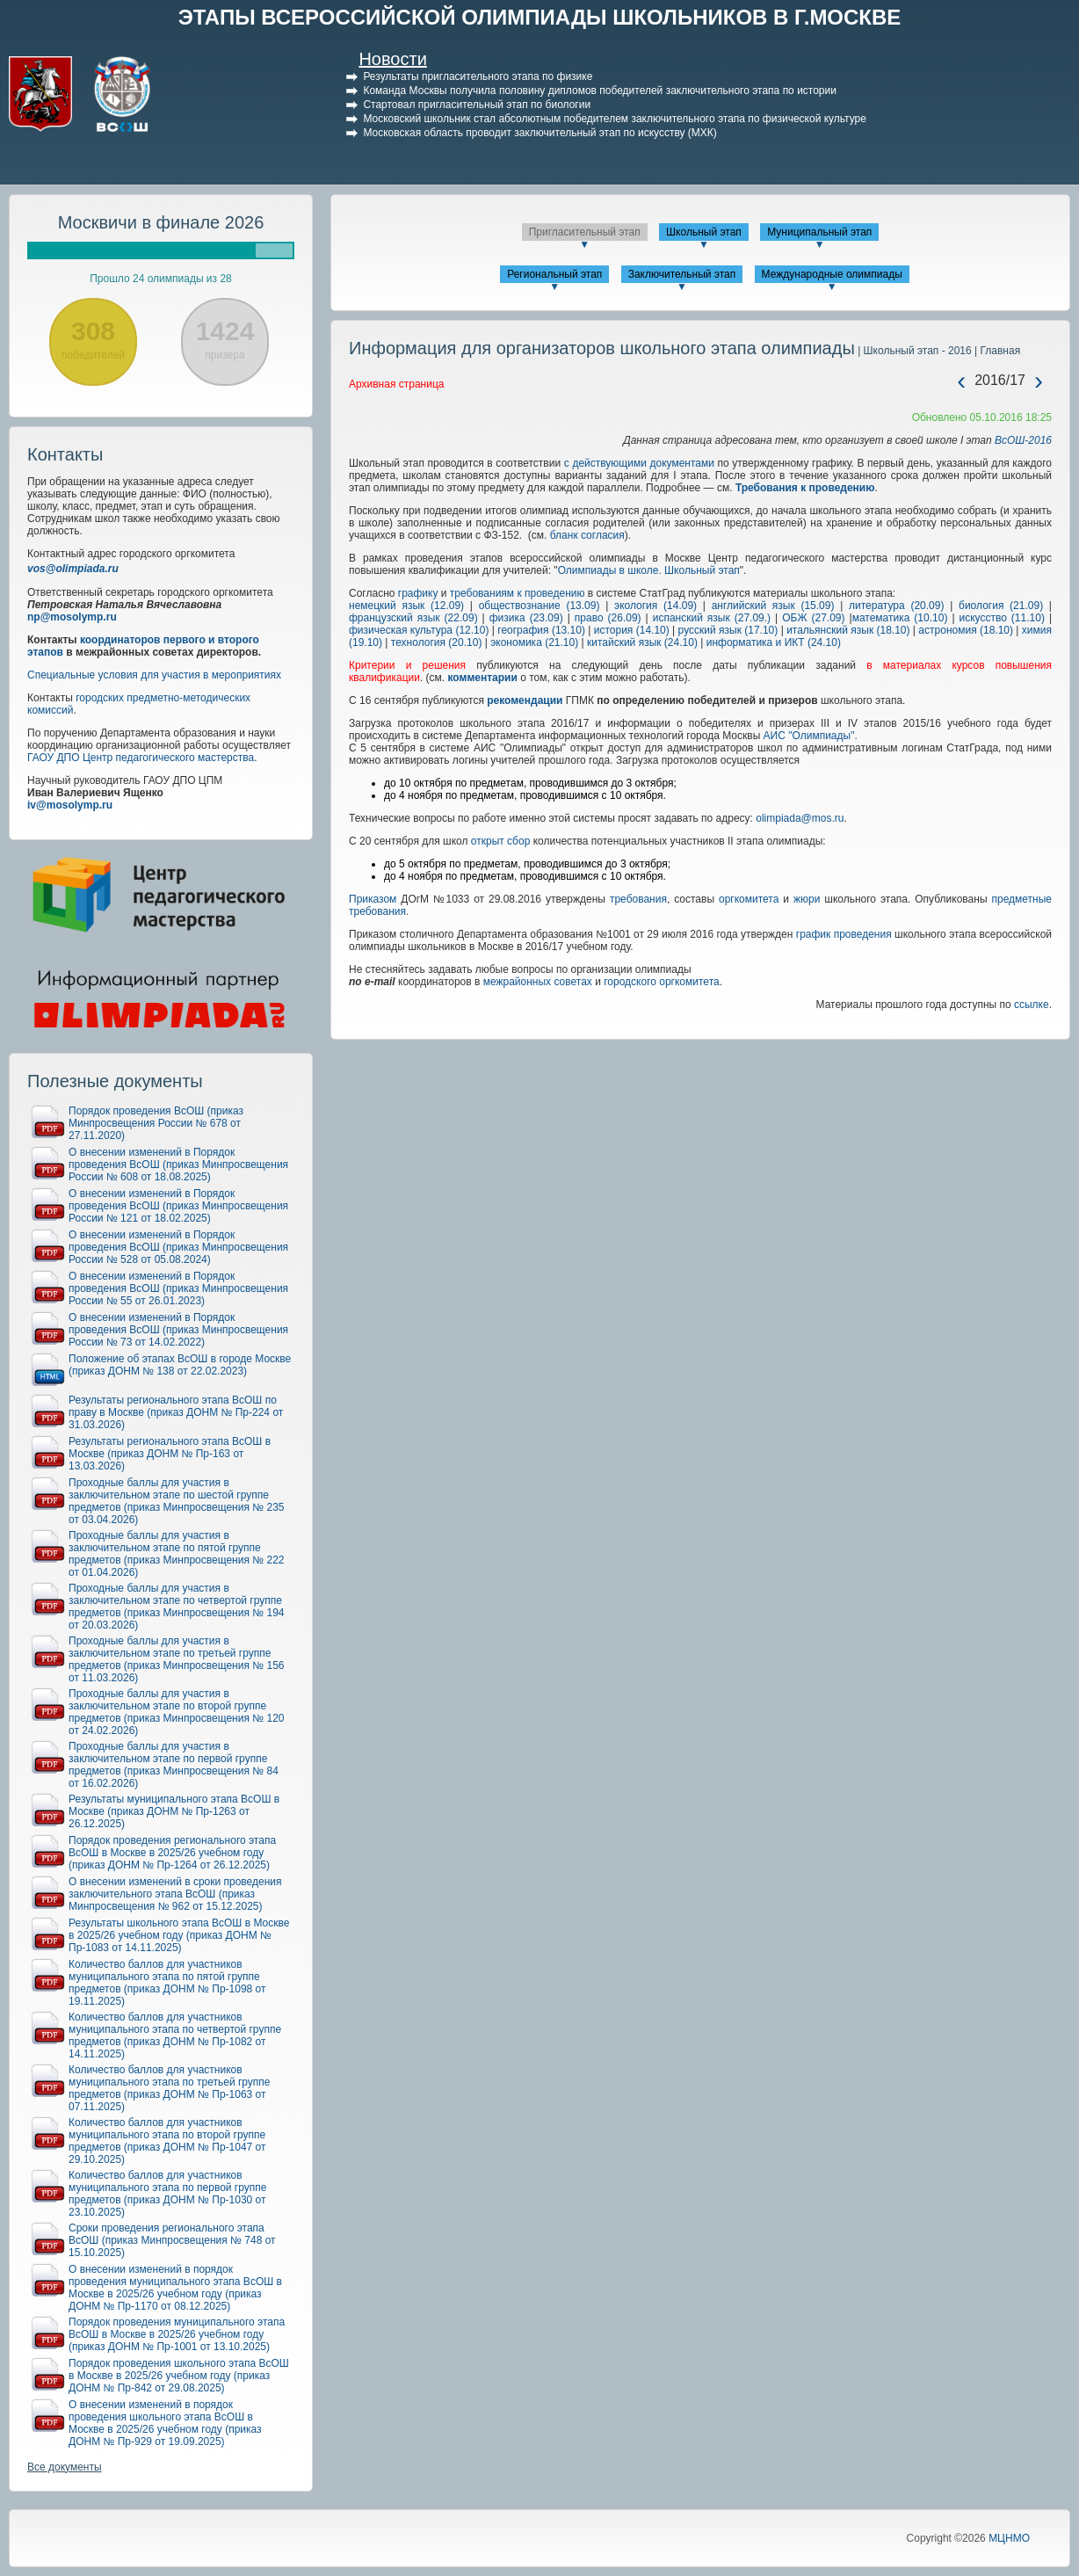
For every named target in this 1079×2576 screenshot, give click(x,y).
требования (638, 899)
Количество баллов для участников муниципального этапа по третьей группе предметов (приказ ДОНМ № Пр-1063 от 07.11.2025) (170, 2088)
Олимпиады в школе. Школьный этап (649, 570)
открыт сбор (501, 841)
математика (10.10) (900, 618)
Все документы (64, 2467)
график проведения (844, 934)
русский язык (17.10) (728, 630)
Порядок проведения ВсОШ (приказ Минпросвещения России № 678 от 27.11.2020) (156, 1123)
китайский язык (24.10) (642, 642)
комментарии (483, 677)
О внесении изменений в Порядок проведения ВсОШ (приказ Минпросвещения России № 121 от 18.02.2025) (178, 1205)
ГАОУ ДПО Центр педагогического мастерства (140, 757)
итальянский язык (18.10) (847, 630)
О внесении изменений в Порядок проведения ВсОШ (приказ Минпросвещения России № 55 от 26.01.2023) (178, 1288)
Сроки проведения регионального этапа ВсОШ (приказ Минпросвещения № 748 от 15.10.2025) (172, 2240)
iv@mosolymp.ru (69, 805)
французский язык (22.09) (413, 618)
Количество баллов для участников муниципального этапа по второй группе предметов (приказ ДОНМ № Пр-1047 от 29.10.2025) (167, 2141)
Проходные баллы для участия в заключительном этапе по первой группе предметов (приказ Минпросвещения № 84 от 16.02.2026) (174, 1764)
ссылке (1031, 1004)
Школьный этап (704, 232)
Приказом (372, 899)
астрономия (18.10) (965, 630)
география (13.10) (541, 630)
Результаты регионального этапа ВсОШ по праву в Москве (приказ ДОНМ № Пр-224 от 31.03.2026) (176, 1412)
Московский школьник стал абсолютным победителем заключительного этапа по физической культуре (614, 118)
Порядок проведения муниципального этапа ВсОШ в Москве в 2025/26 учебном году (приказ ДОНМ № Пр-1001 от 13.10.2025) (177, 2334)
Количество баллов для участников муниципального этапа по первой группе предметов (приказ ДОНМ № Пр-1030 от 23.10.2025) (167, 2193)
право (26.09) (608, 618)
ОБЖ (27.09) (813, 618)
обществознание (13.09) (539, 605)
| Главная (996, 351)
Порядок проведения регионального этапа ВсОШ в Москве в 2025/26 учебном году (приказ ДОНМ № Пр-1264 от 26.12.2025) (172, 1852)
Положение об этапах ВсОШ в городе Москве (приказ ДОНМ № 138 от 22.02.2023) (180, 1365)
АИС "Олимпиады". (811, 735)
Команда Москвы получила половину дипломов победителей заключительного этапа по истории (599, 90)
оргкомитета (748, 899)
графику (418, 593)
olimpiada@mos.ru (800, 818)
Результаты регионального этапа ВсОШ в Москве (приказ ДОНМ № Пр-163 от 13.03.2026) (170, 1453)
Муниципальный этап (819, 232)
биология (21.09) (1001, 605)
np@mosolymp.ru (72, 617)
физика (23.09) (526, 618)
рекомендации (524, 700)
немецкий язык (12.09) (406, 605)
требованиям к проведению (517, 593)
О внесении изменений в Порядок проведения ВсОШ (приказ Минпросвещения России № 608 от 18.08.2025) (178, 1164)
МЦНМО (1009, 2538)
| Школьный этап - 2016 (913, 351)
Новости (392, 59)
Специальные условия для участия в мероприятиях (154, 675)
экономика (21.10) (534, 642)
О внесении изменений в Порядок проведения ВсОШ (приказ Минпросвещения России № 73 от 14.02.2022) (178, 1329)
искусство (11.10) (1002, 618)
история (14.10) (632, 630)
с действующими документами (639, 463)
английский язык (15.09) (773, 605)
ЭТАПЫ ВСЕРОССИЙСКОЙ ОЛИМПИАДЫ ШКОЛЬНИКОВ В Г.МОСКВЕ (540, 17)
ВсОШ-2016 (1023, 440)
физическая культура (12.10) (419, 630)
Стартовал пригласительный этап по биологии (476, 104)
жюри (806, 899)
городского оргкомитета (660, 982)
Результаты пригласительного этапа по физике (477, 76)
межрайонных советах (537, 982)
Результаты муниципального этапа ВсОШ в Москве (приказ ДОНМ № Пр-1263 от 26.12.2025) (174, 1811)
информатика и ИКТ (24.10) (773, 642)
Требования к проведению (805, 488)
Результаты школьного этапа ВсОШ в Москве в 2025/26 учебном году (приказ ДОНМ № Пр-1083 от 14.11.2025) (179, 1935)
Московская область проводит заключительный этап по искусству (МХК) (539, 133)
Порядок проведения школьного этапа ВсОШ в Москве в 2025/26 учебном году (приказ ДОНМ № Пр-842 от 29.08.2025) (179, 2375)
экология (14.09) (655, 605)
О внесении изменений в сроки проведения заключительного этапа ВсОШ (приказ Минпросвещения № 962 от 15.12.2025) (175, 1894)
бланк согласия (587, 535)
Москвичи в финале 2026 (161, 222)
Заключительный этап (682, 274)
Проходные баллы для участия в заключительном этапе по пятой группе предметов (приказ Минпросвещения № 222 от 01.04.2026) (177, 1553)
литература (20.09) (896, 605)
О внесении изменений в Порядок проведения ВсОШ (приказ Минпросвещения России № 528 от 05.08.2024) (178, 1247)
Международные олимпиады (832, 274)
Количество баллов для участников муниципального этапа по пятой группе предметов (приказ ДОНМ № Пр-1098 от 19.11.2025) (167, 1982)
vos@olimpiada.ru (73, 568)
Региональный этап (554, 274)
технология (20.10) (436, 642)
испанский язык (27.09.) (712, 618)
